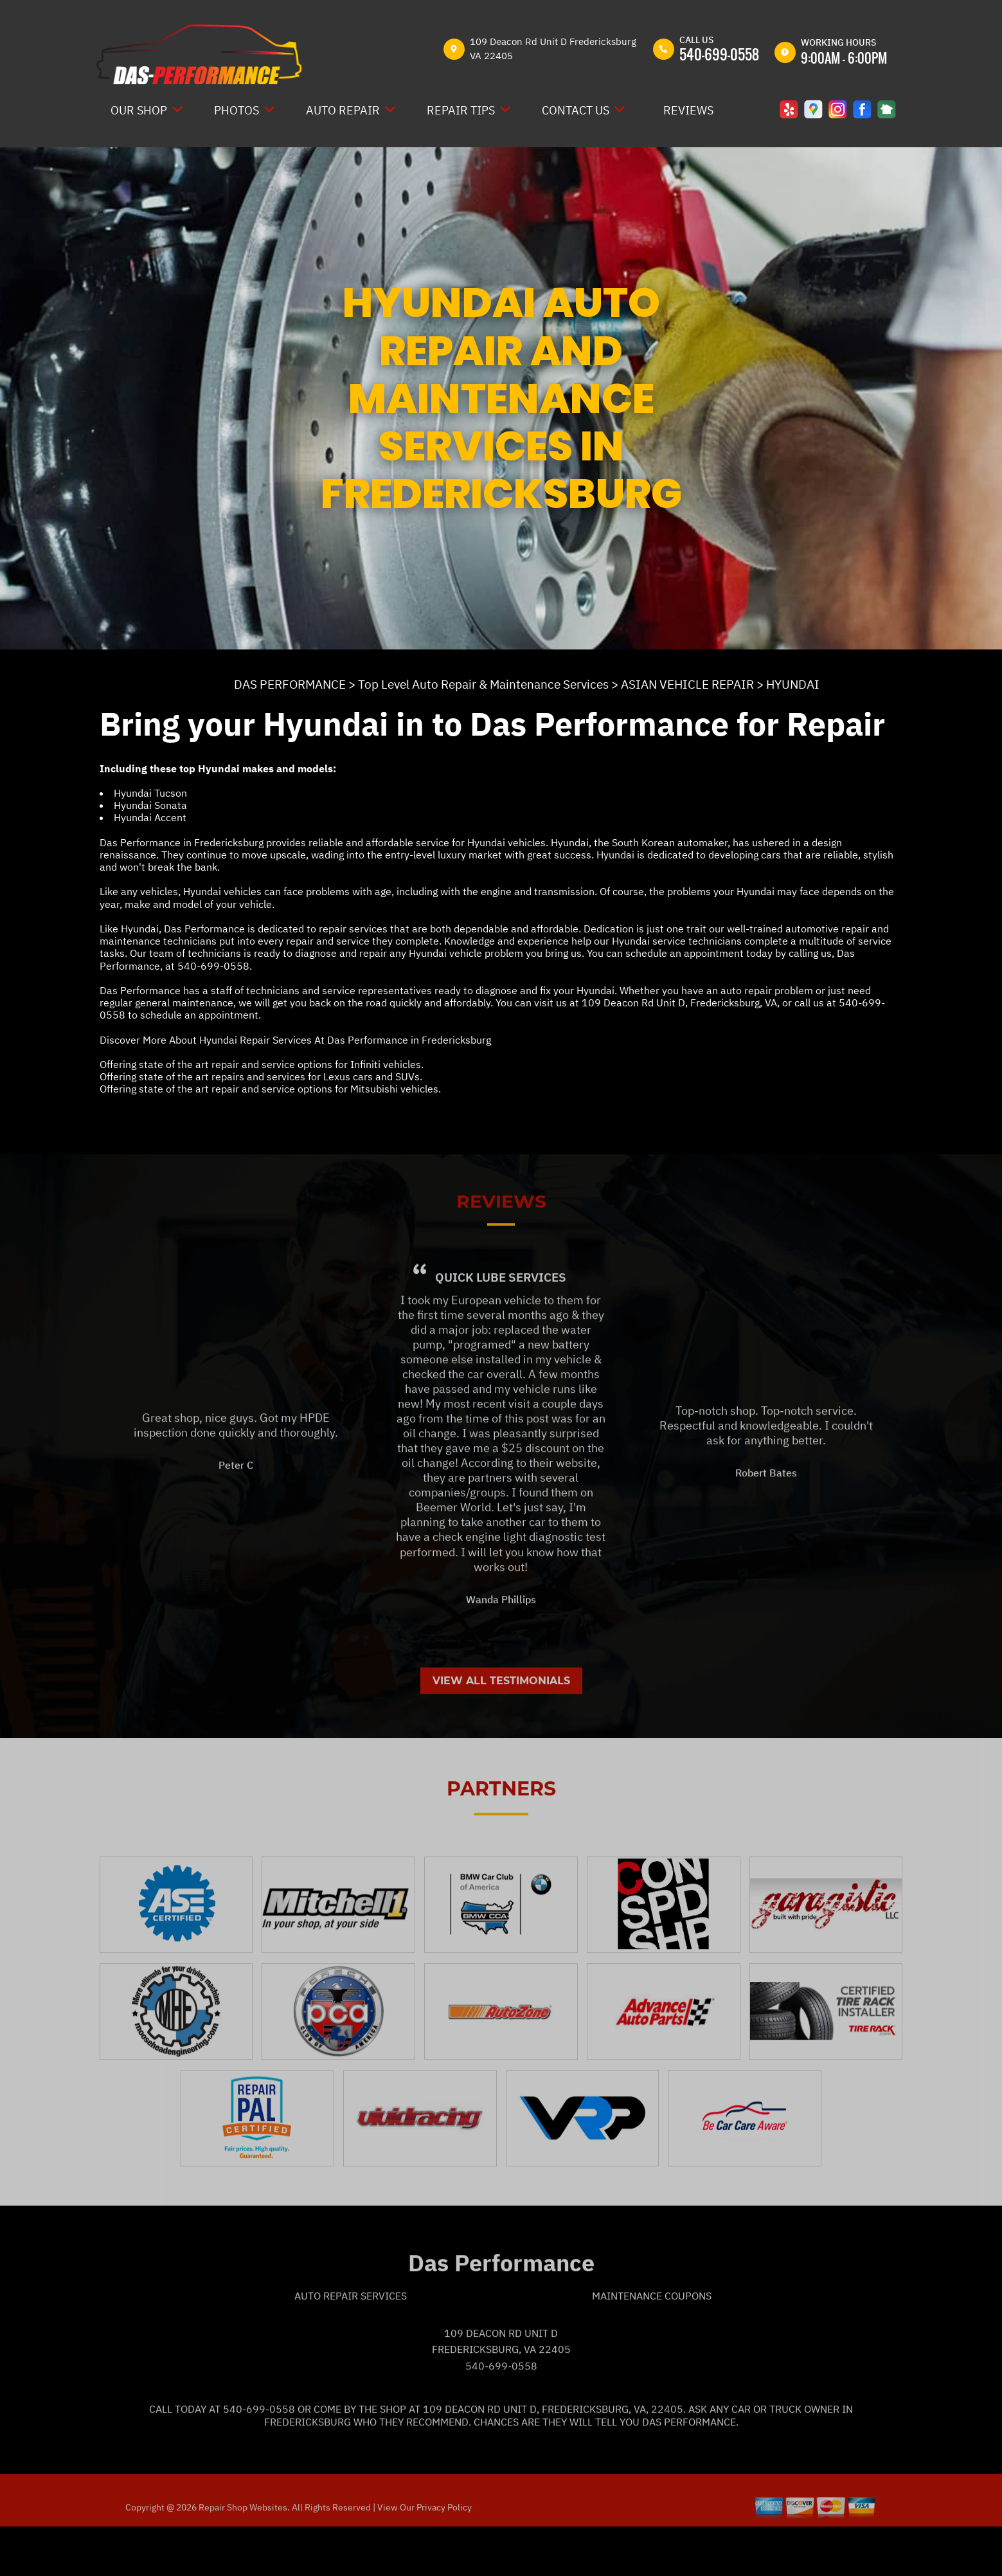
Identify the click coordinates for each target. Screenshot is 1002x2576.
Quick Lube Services (500, 1324)
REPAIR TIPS (461, 110)
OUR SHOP (139, 110)
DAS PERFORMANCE (290, 684)
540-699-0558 (719, 54)
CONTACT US (575, 110)
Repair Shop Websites (242, 2554)
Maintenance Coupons (651, 2342)
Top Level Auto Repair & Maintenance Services (483, 684)
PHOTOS (236, 110)
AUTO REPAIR (343, 110)
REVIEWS (688, 110)
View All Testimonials (501, 1727)
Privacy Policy (444, 2554)
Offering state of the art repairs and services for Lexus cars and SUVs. (261, 1076)
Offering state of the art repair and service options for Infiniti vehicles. (262, 1064)
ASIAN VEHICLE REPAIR (687, 684)
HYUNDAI (792, 684)
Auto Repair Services (350, 2342)
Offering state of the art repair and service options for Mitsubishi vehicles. (270, 1088)
